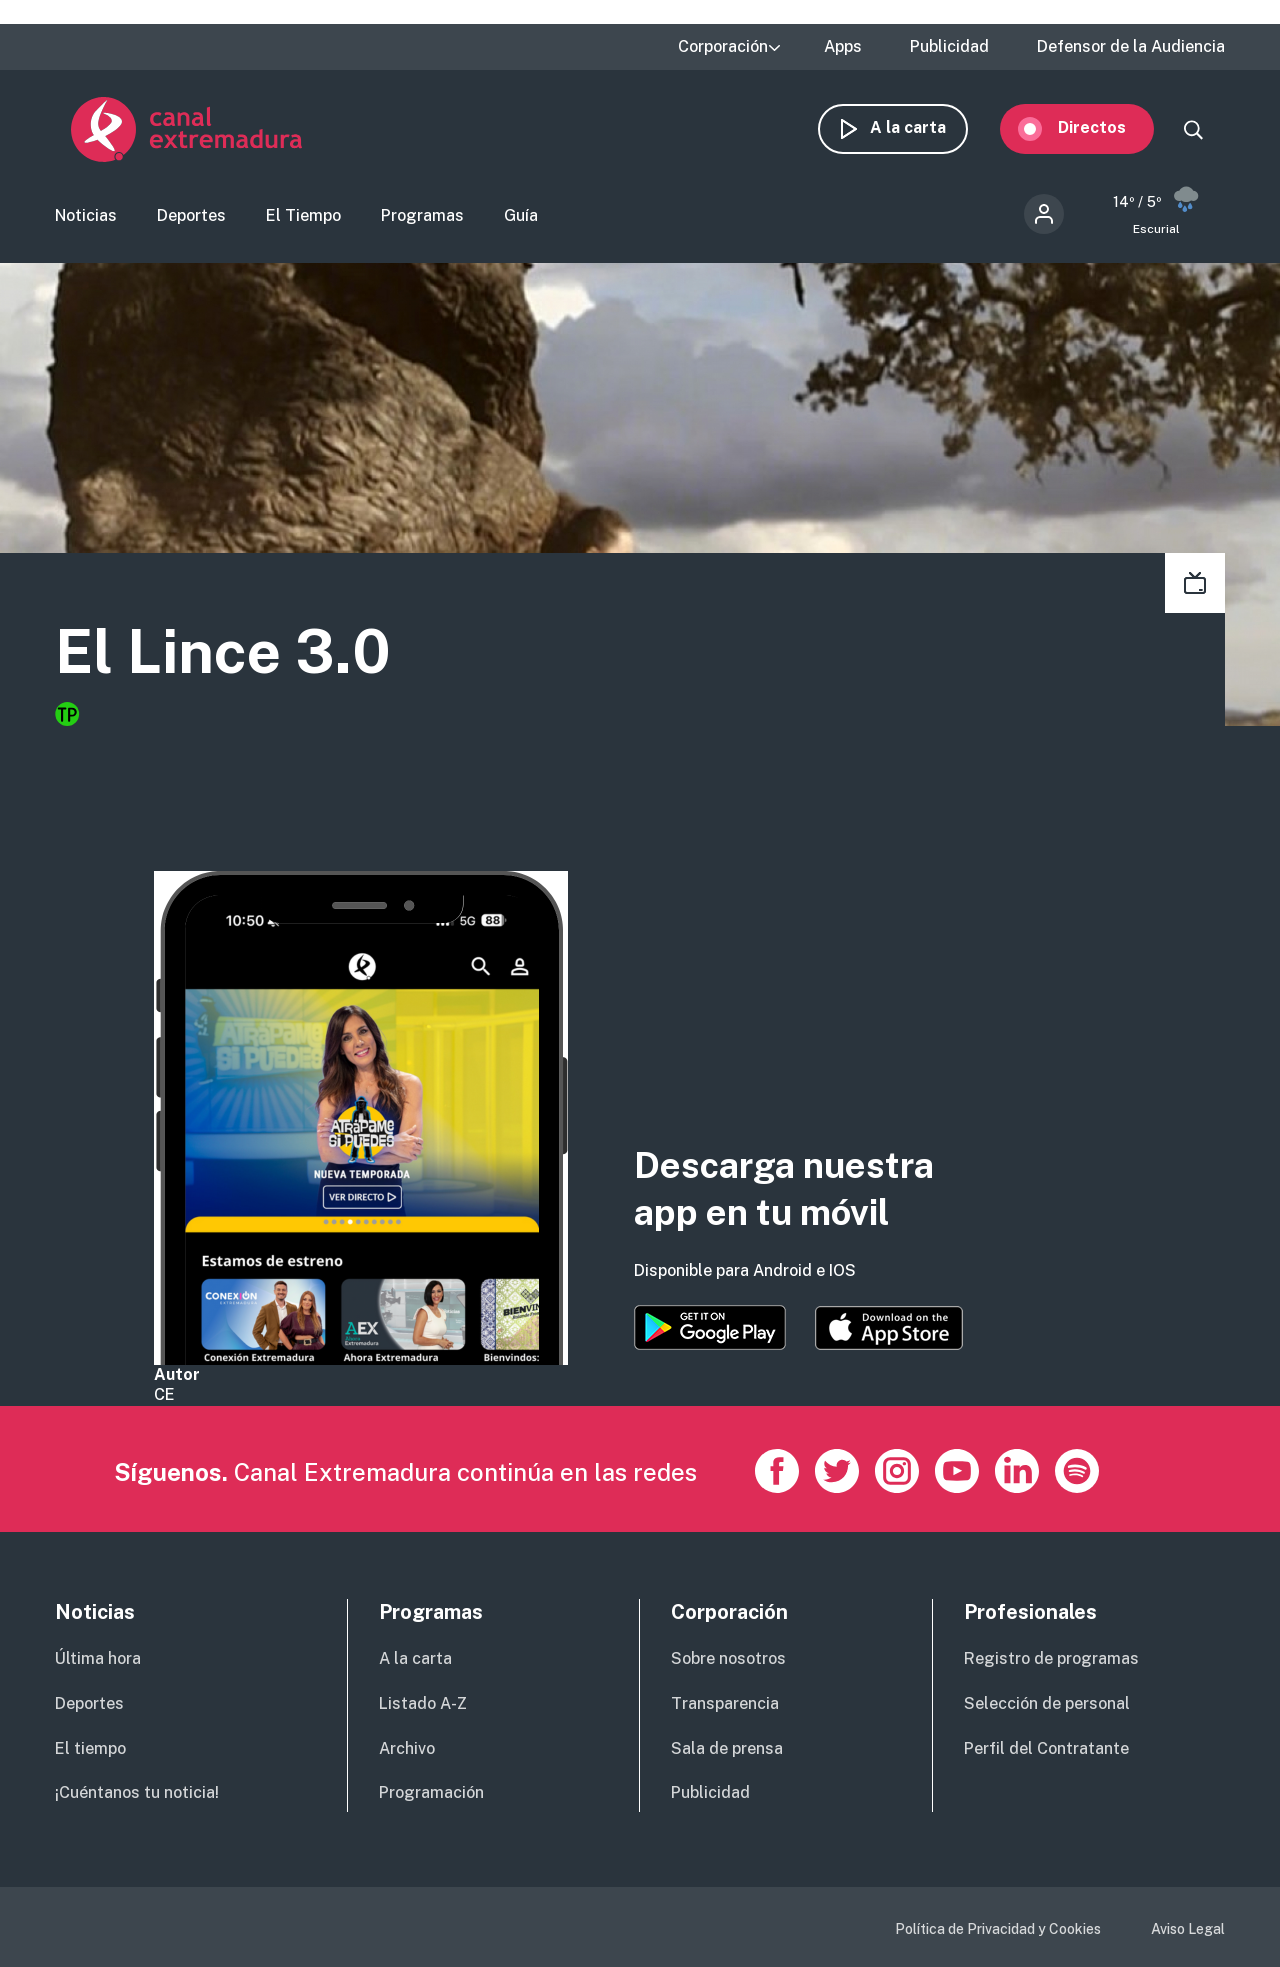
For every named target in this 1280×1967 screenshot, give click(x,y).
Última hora (98, 1658)
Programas (422, 215)
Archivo (407, 1748)
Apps (843, 47)
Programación (431, 1792)
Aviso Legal (1188, 1929)
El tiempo (90, 1748)
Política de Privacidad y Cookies (998, 1929)
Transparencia (725, 1703)
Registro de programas (1051, 1658)
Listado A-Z (423, 1703)
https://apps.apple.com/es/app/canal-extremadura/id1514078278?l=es (889, 1328)
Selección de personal (1047, 1703)
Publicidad (949, 47)
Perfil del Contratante (1046, 1748)
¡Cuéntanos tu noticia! (137, 1792)
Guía (521, 215)
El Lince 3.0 (223, 651)
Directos (1108, 127)
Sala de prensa (727, 1748)
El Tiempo (303, 215)
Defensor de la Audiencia (1131, 47)
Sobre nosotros (728, 1658)
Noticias (86, 215)
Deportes (191, 215)
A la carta (924, 127)
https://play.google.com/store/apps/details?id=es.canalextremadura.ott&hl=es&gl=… (710, 1327)
